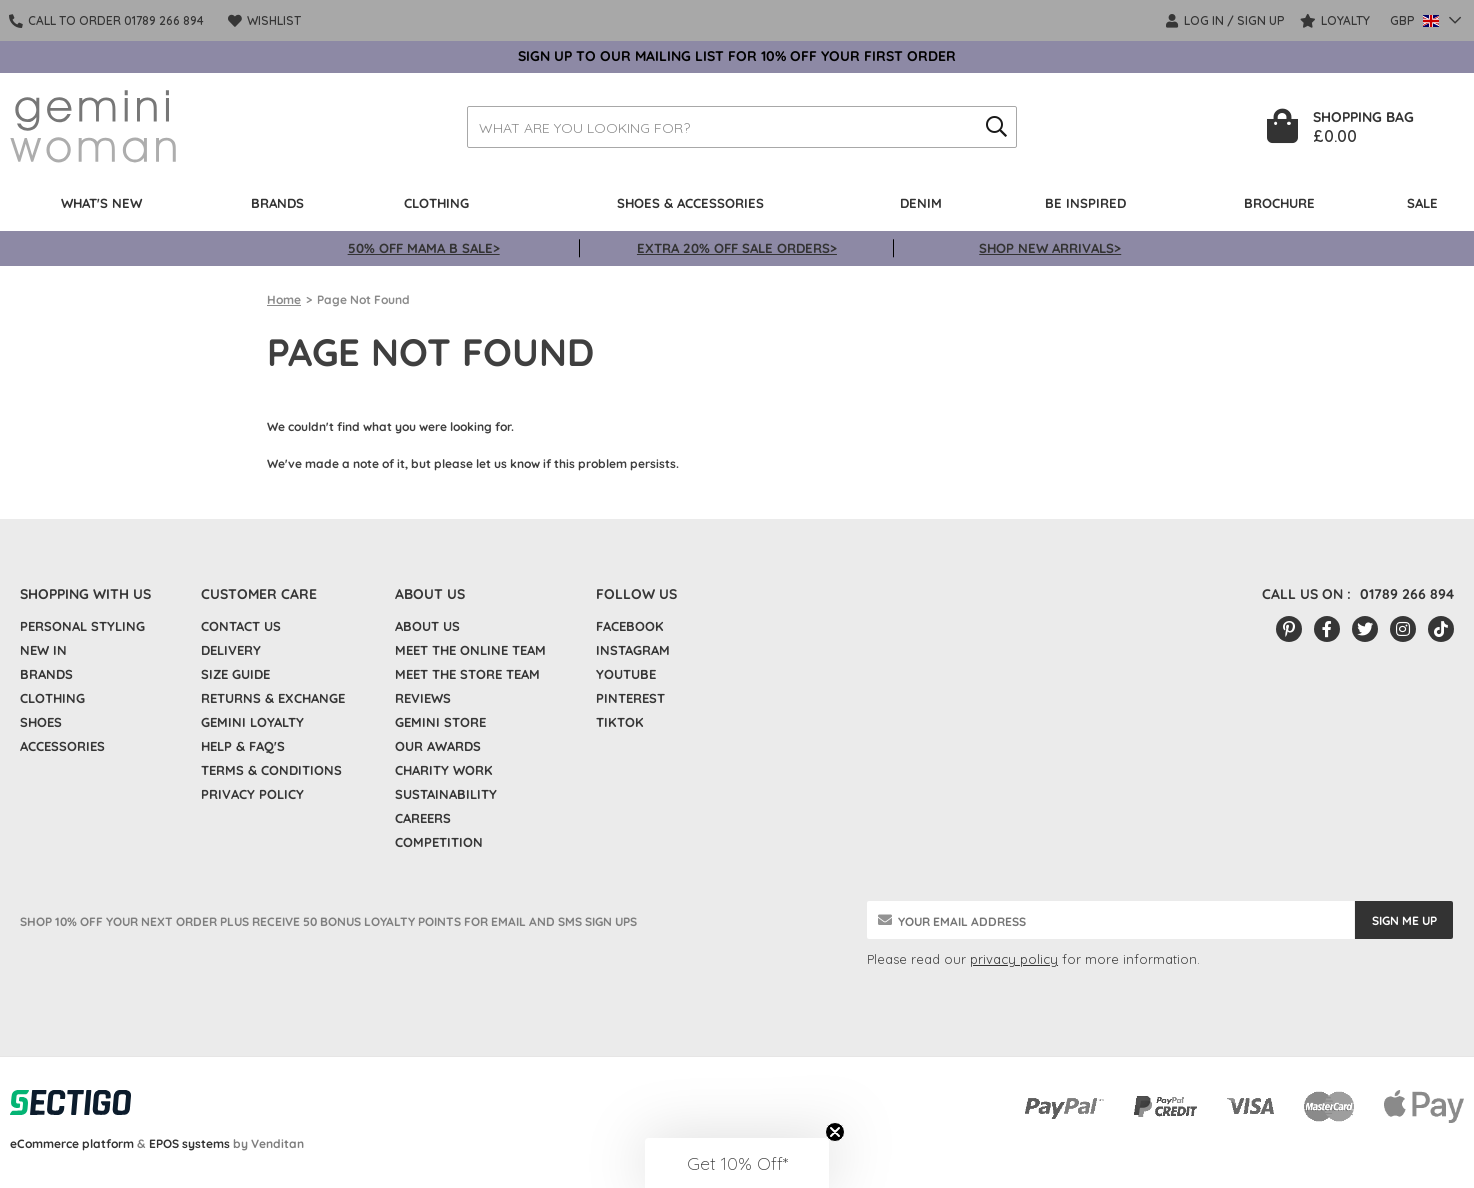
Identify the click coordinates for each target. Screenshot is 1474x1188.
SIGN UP (1261, 20)
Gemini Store (440, 722)
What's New (101, 203)
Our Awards (438, 746)
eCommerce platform (72, 1143)
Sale (1422, 203)
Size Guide (235, 674)
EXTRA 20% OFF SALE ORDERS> (737, 248)
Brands (277, 203)
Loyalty (1335, 20)
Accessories (62, 746)
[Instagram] (1403, 629)
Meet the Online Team (470, 650)
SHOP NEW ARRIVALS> (1050, 248)
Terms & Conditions (271, 770)
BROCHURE (1279, 203)
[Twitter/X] (1365, 629)
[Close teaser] (835, 1132)
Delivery (231, 650)
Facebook (630, 626)
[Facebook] (1327, 629)
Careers (423, 818)
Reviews (423, 698)
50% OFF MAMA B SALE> (424, 248)
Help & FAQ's (243, 746)
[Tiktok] (1441, 629)
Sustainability (446, 794)
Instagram (633, 650)
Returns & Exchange (273, 698)
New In (43, 650)
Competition (439, 842)
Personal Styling (82, 626)
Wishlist (265, 20)
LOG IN (1195, 20)
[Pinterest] (1289, 629)
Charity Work (444, 770)
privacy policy (1014, 959)
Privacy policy (252, 794)
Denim (921, 203)
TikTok (620, 722)
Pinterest (630, 698)
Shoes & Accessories (690, 203)
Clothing (436, 203)
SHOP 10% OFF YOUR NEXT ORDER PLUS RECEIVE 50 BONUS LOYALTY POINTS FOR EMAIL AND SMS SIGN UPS (328, 921)
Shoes (41, 722)
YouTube (626, 674)
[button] (737, 1163)
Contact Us (241, 626)
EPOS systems (189, 1143)
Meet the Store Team (467, 674)
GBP (1416, 20)
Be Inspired (1085, 203)
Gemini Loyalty (252, 722)
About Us (427, 626)
